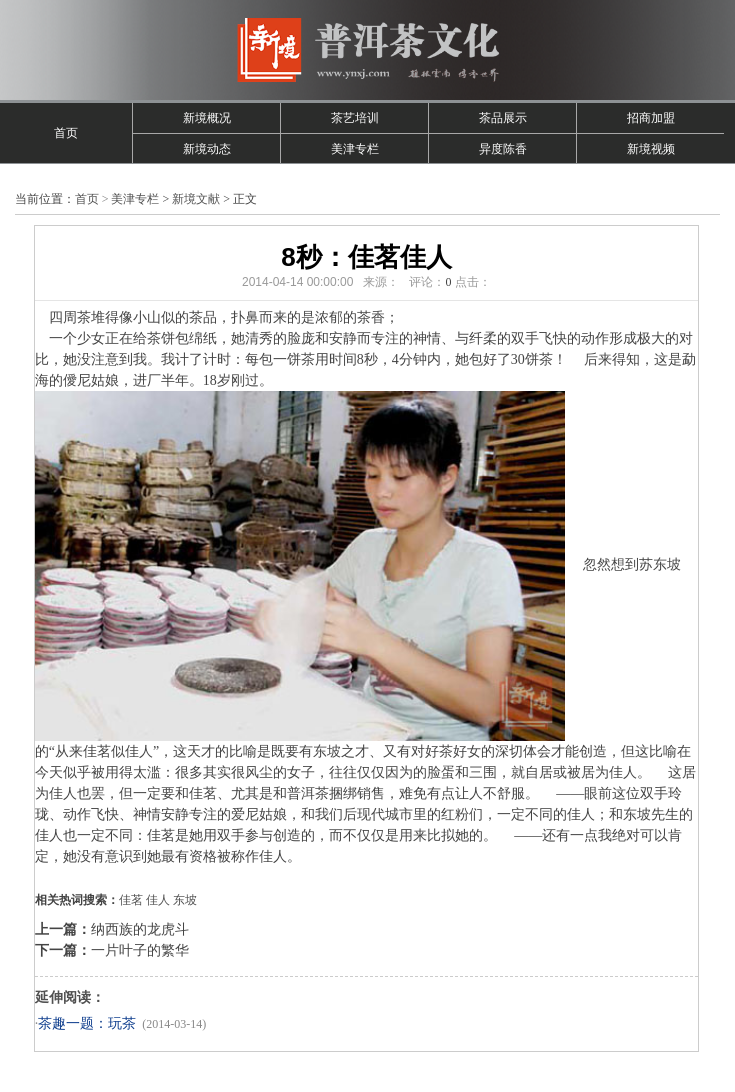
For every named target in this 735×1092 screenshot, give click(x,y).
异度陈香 (503, 149)
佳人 (158, 900)
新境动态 (207, 149)
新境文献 (196, 199)
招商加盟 (651, 118)
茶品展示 (503, 118)
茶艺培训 (355, 118)
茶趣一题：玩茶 (87, 1023)
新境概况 (207, 118)
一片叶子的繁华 (140, 950)
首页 (66, 133)
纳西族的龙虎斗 (140, 929)
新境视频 (651, 149)
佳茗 (131, 900)
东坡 (185, 900)
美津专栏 (355, 149)
